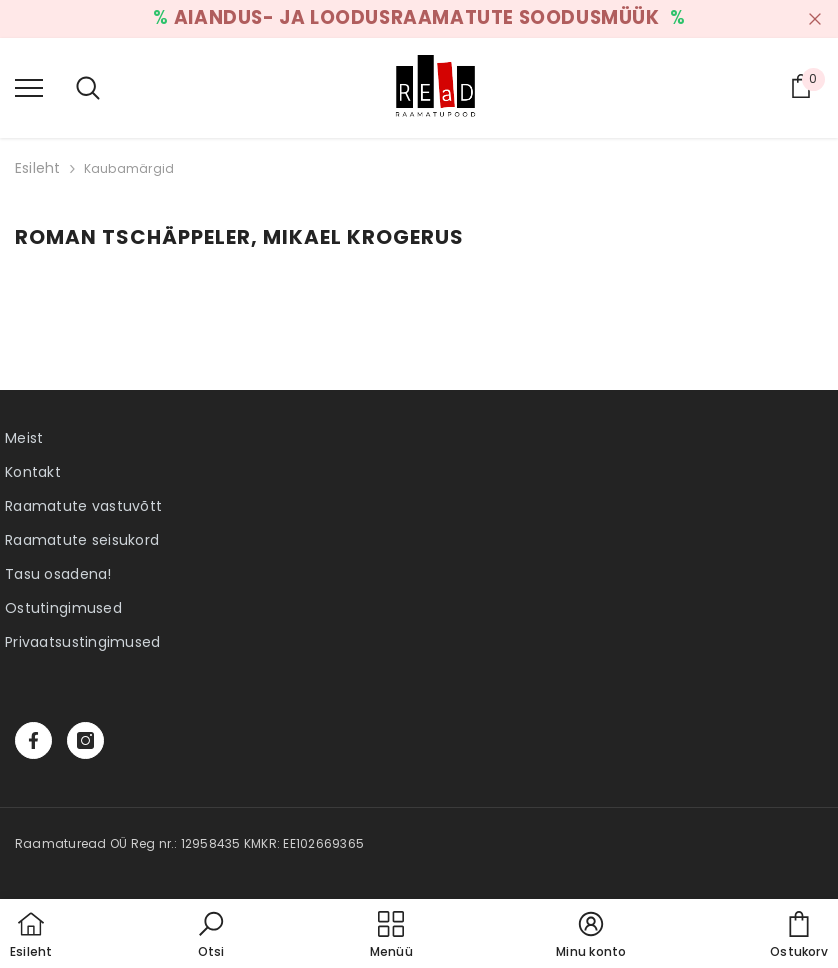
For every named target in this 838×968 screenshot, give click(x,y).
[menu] (29, 87)
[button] (211, 936)
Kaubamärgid (129, 168)
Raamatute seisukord (82, 540)
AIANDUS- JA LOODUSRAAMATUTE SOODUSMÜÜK (419, 17)
